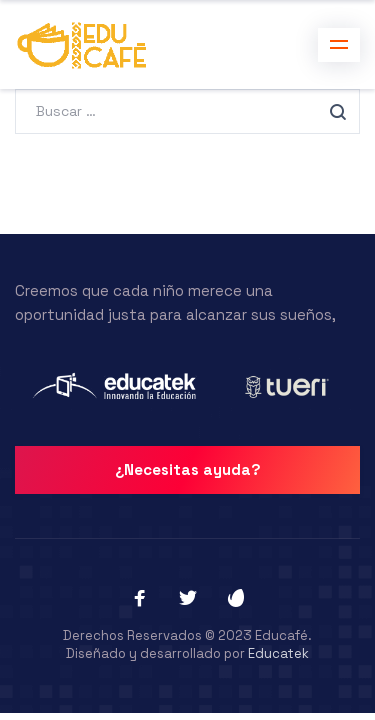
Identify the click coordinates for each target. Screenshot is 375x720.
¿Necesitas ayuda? (188, 469)
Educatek (278, 653)
